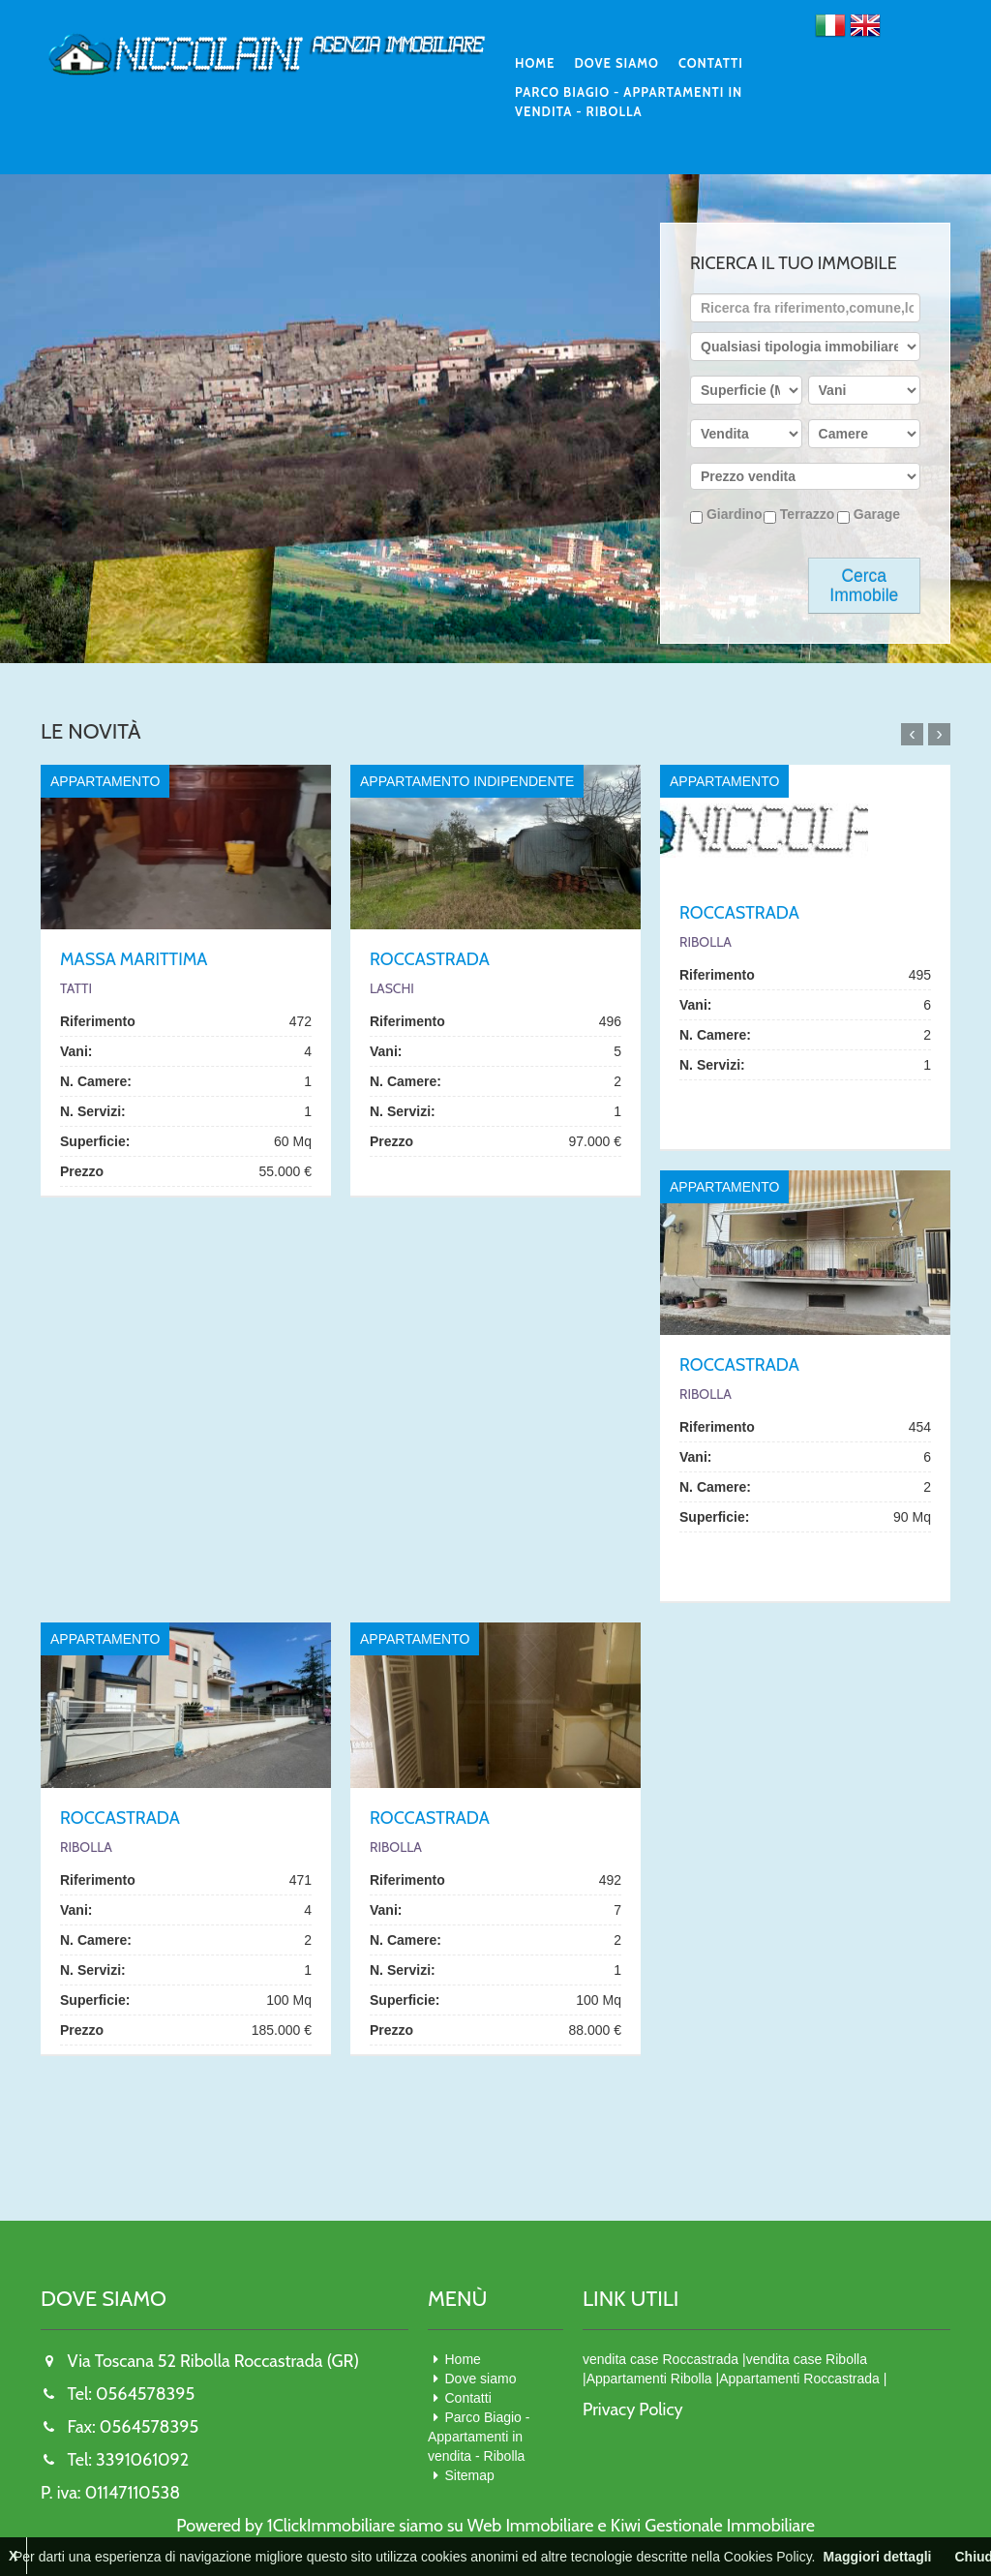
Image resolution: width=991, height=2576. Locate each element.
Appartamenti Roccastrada (799, 2378)
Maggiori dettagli (877, 2556)
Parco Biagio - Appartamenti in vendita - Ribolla (628, 101)
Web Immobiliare (530, 2525)
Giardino (726, 515)
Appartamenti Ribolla (649, 2378)
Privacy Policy (633, 2409)
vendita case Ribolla (806, 2359)
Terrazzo (799, 515)
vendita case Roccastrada (660, 2359)
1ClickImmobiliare (331, 2525)
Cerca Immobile (863, 585)
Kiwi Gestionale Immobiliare (713, 2525)
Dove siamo (616, 63)
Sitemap (470, 2475)
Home (535, 63)
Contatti (710, 63)
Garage (868, 515)
